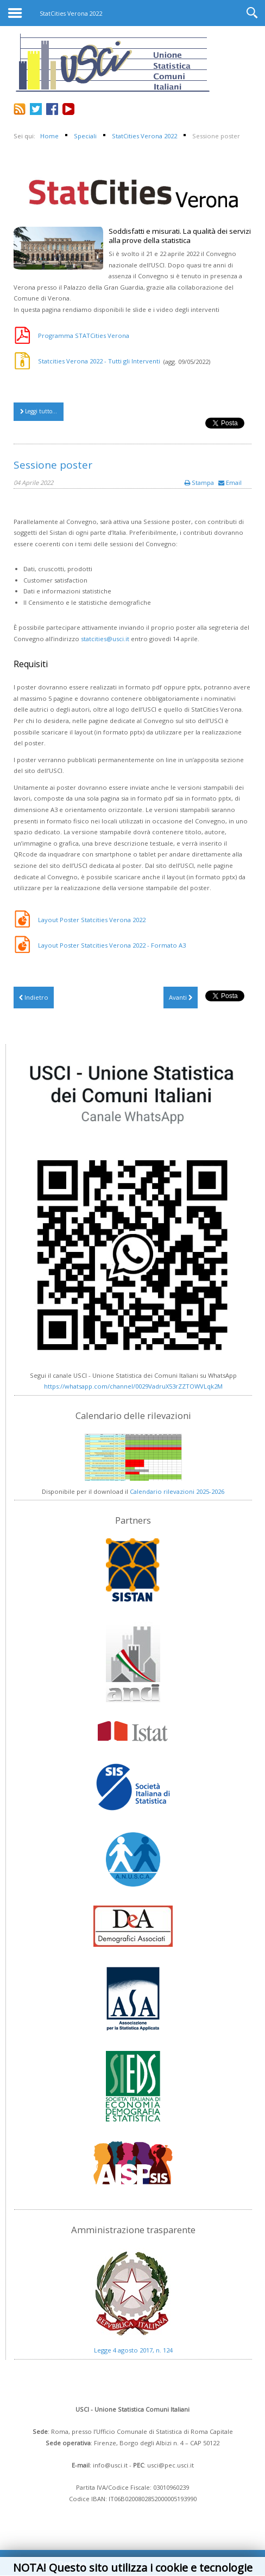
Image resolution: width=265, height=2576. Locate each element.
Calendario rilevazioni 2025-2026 (177, 1491)
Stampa (200, 482)
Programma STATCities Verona (83, 335)
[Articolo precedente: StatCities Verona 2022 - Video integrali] (34, 998)
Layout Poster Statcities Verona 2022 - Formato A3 (112, 945)
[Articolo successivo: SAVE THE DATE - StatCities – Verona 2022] (180, 998)
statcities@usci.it (105, 639)
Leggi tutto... (38, 411)
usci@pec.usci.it (170, 2465)
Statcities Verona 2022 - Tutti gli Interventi (99, 361)
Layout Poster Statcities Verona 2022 (92, 920)
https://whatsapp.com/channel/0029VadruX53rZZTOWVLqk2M (133, 1386)
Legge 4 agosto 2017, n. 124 (133, 2350)
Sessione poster (53, 465)
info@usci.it (110, 2465)
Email (230, 482)
